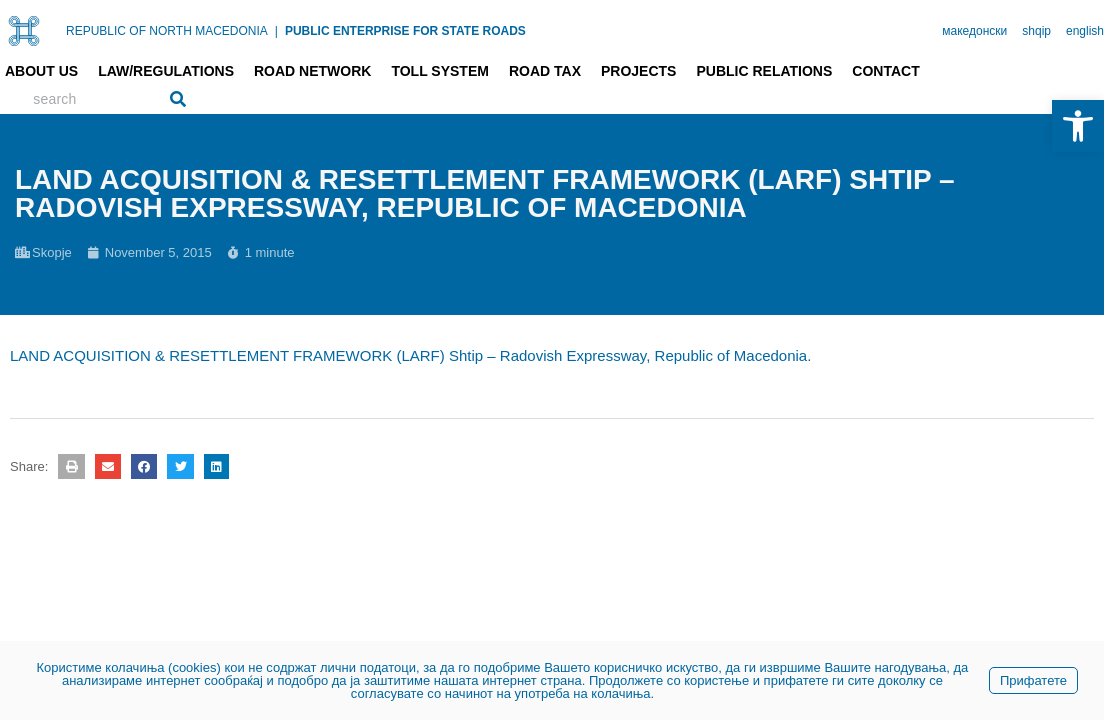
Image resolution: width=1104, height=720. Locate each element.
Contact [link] (885, 71)
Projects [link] (638, 71)
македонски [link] (974, 31)
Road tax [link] (545, 71)
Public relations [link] (764, 71)
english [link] (1085, 31)
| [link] (276, 31)
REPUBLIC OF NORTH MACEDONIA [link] (167, 31)
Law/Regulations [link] (166, 71)
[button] (71, 466)
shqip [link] (1036, 31)
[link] (1078, 126)
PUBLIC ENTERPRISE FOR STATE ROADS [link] (405, 31)
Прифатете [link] (1033, 680)
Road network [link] (312, 71)
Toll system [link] (440, 71)
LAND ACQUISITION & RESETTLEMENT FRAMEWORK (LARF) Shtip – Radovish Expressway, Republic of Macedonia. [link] (410, 355)
